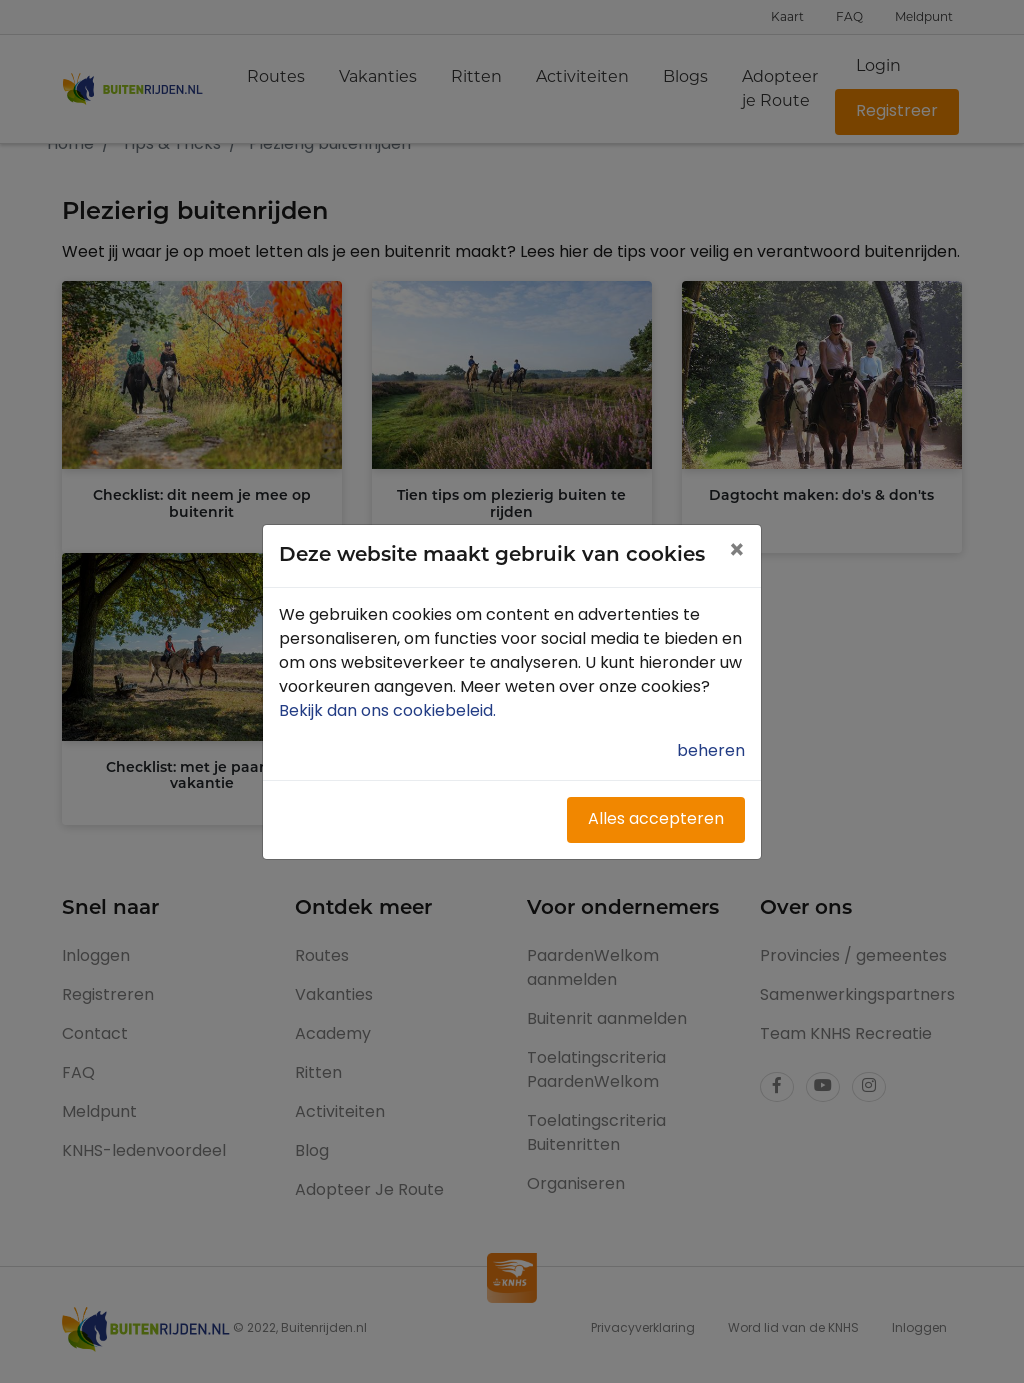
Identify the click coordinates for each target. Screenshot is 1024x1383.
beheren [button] (711, 752)
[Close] (736, 553)
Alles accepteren (656, 820)
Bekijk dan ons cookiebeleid (389, 712)
